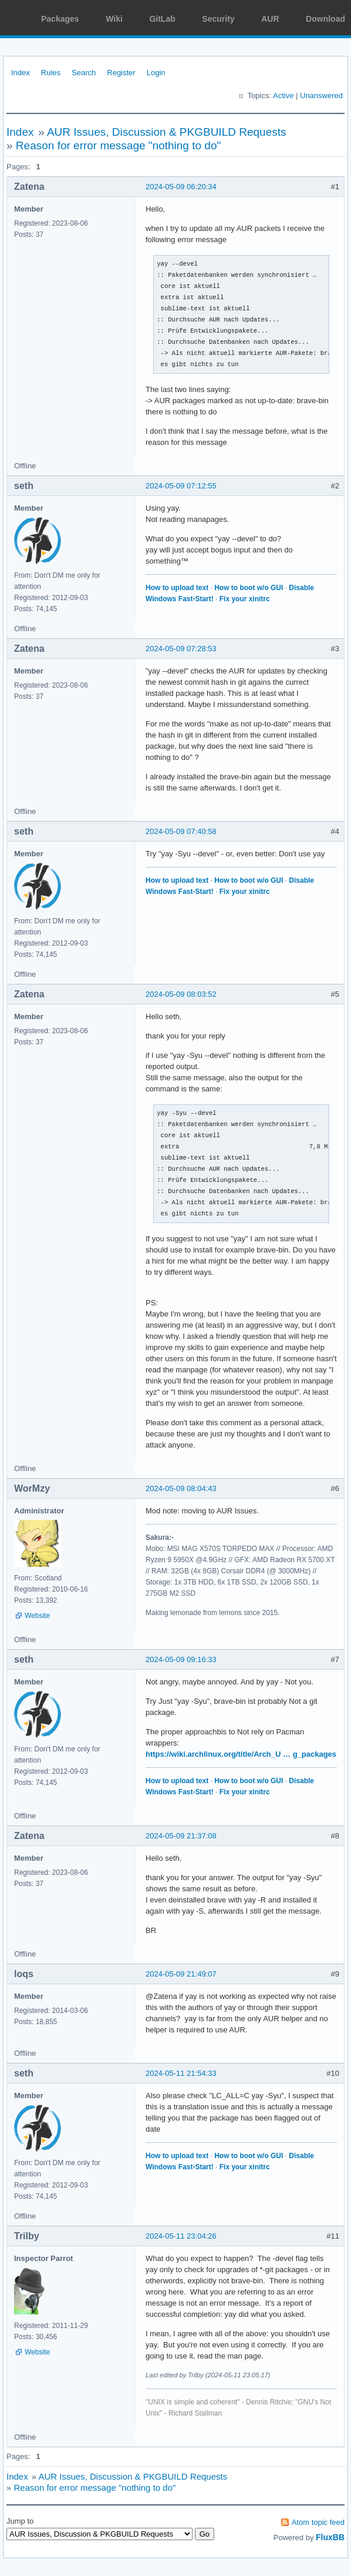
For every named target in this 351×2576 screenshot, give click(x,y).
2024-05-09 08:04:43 (181, 1488)
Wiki (114, 19)
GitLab (162, 19)
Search (84, 72)
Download (325, 19)
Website (37, 1616)
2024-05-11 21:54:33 (181, 2073)
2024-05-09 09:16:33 (181, 1659)
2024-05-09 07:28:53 (181, 648)
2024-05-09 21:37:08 (181, 1835)
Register (121, 72)
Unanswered (321, 95)
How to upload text (177, 588)
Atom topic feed (318, 2522)
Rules (50, 72)
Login (156, 72)
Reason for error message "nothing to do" (118, 145)
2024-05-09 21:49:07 (181, 1973)
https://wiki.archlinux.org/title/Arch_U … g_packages (241, 1754)
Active (283, 95)
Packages (60, 19)
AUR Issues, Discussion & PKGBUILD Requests (166, 132)
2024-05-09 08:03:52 (181, 994)
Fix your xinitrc (245, 599)
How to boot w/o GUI (248, 588)
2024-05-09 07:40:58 (181, 831)
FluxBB (330, 2537)
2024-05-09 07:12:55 (181, 485)
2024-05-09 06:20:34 (181, 186)
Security (218, 19)
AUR (270, 19)
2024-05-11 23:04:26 (181, 2236)
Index (20, 72)
